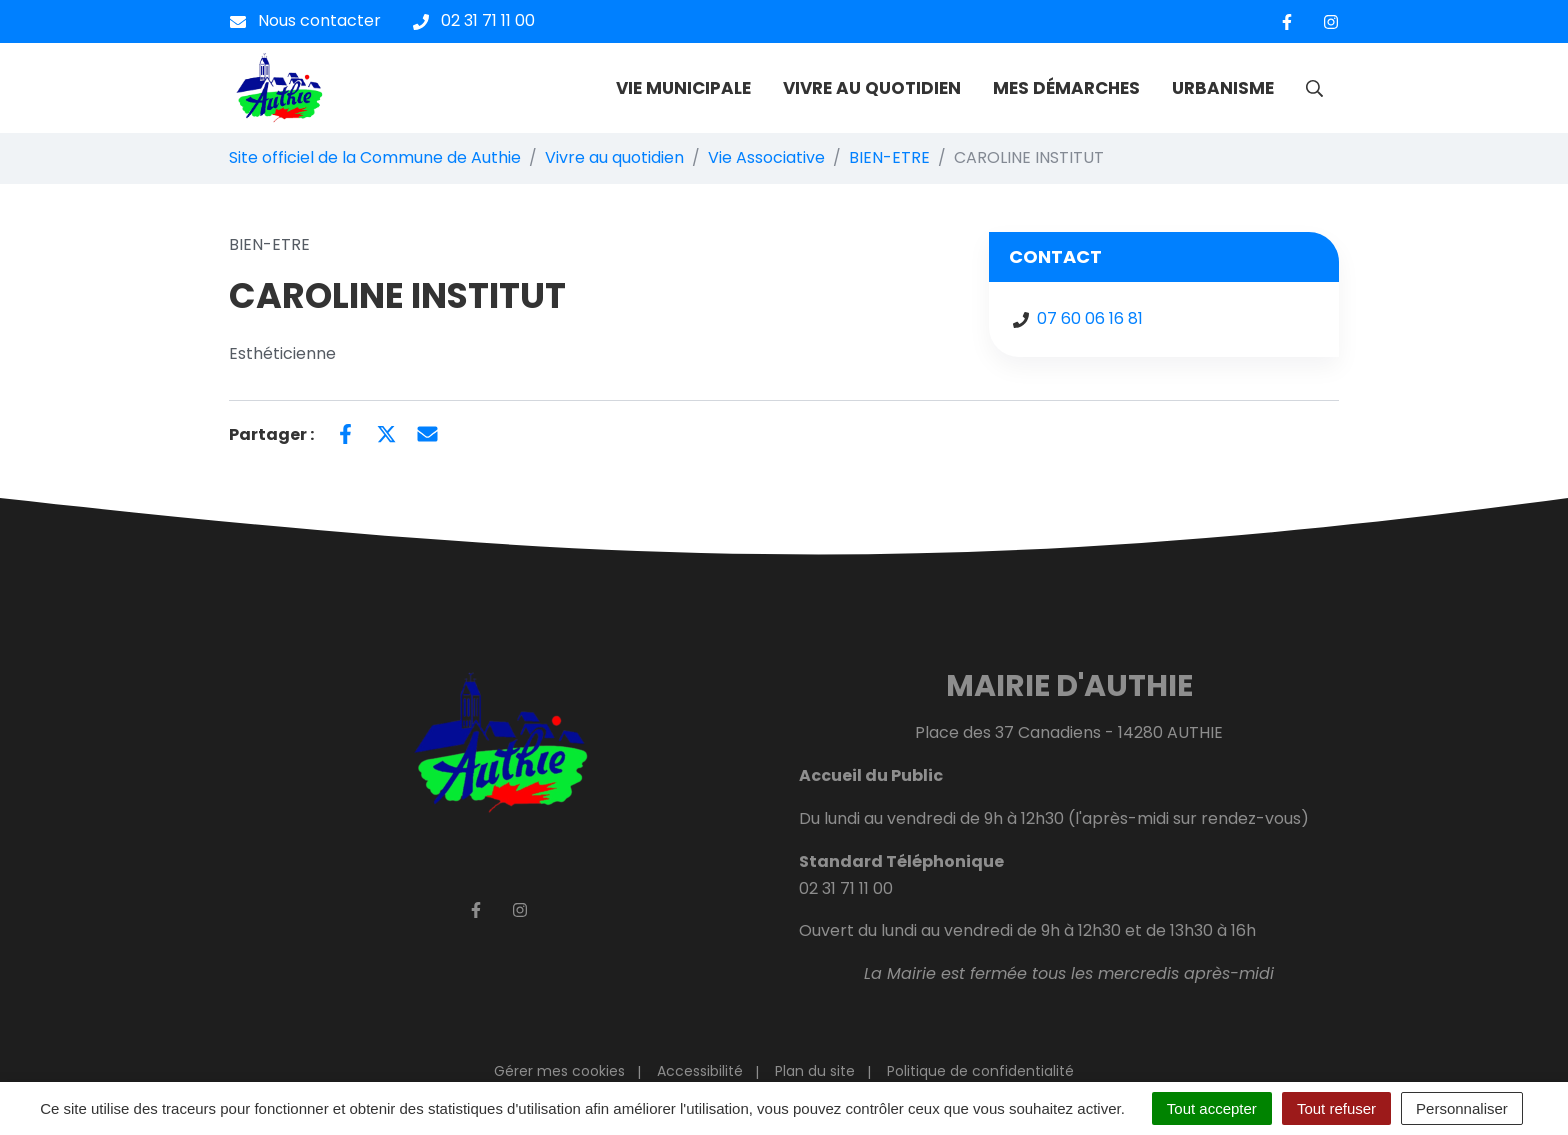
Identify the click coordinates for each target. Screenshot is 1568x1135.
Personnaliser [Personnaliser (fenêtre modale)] (1462, 1108)
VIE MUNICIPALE (683, 88)
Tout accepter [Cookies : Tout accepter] (1212, 1108)
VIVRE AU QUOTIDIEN (872, 88)
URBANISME (1223, 88)
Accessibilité (700, 1071)
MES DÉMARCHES (1066, 88)
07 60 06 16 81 (1090, 318)
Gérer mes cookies (559, 1071)
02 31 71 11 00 (846, 888)
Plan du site (815, 1071)
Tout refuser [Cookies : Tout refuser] (1336, 1108)
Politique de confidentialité (980, 1071)
